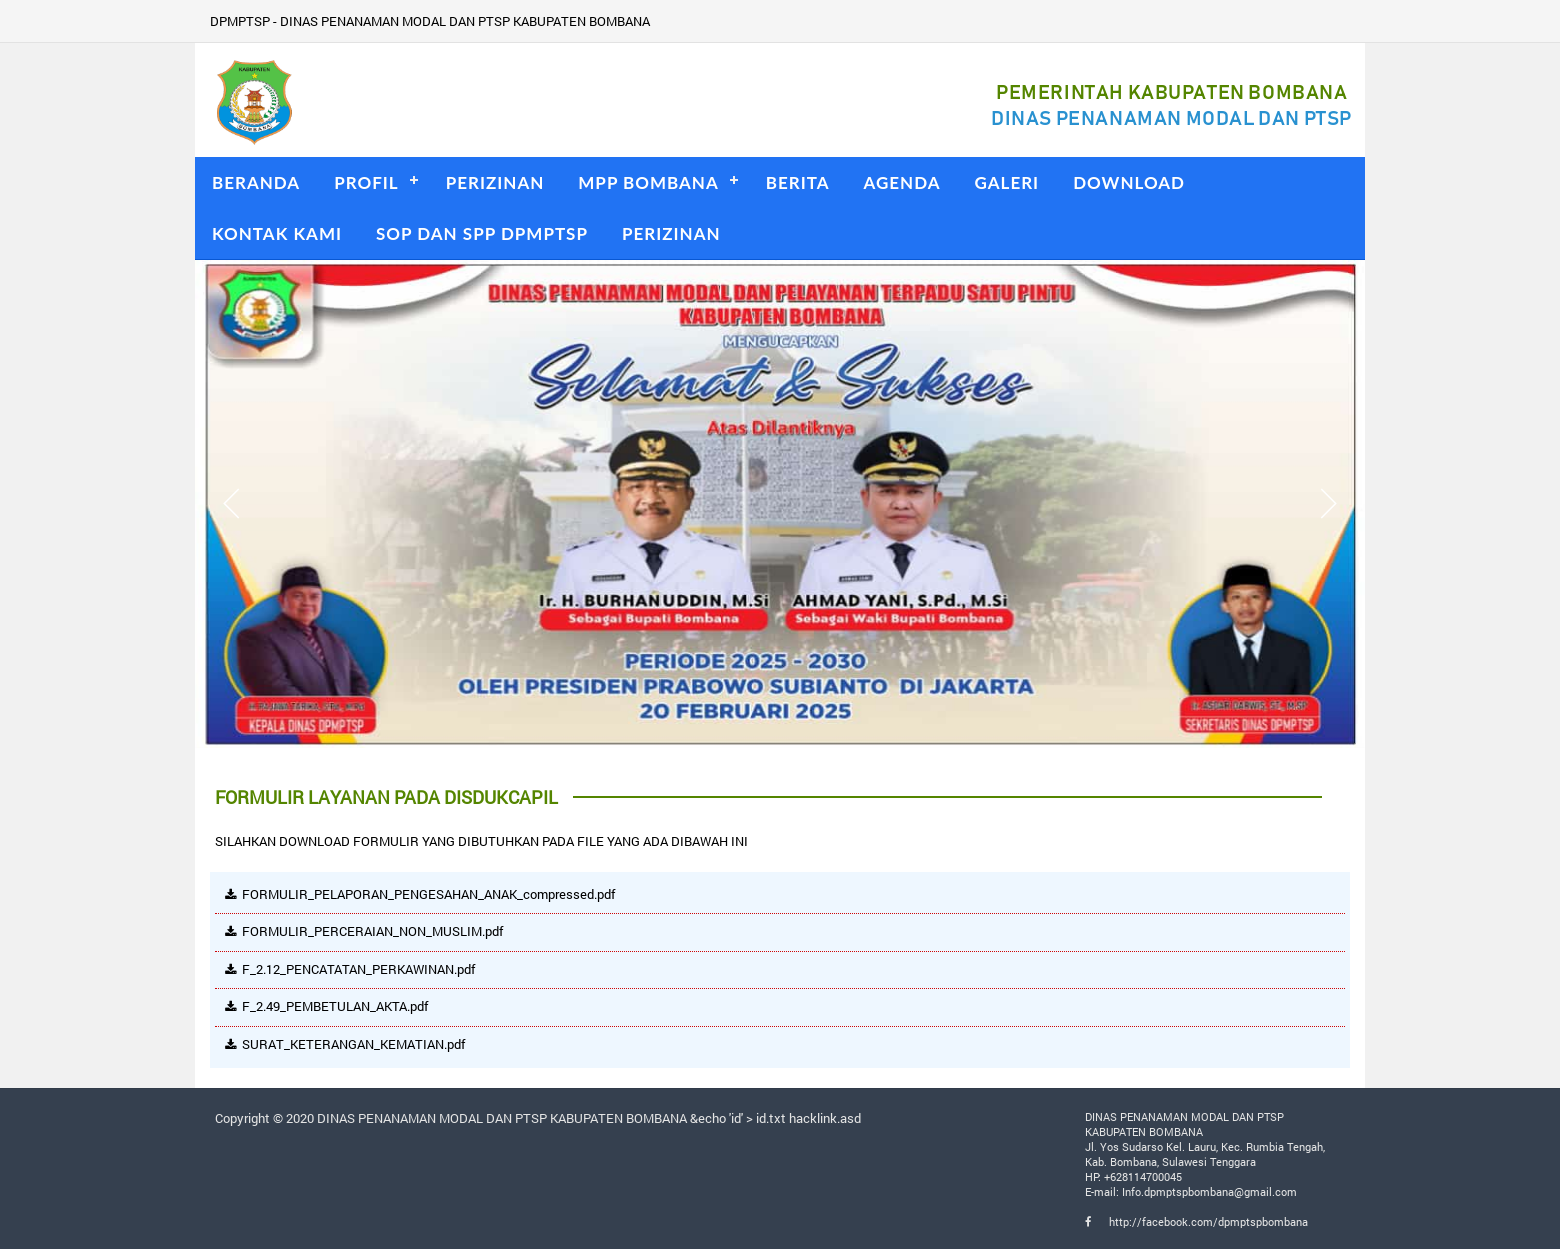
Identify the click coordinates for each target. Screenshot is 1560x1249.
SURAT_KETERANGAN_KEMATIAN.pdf (353, 1044)
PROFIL (366, 182)
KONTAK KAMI (277, 233)
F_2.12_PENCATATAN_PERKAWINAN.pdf (358, 969)
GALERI (1007, 182)
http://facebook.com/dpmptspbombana (1196, 1221)
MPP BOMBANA (648, 182)
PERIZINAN (495, 182)
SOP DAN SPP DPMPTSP (482, 233)
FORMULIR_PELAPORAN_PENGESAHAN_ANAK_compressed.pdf (428, 894)
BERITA (798, 182)
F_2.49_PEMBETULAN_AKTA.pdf (335, 1006)
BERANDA (256, 182)
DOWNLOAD (1129, 182)
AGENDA (902, 182)
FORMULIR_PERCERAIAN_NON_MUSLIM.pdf (372, 931)
